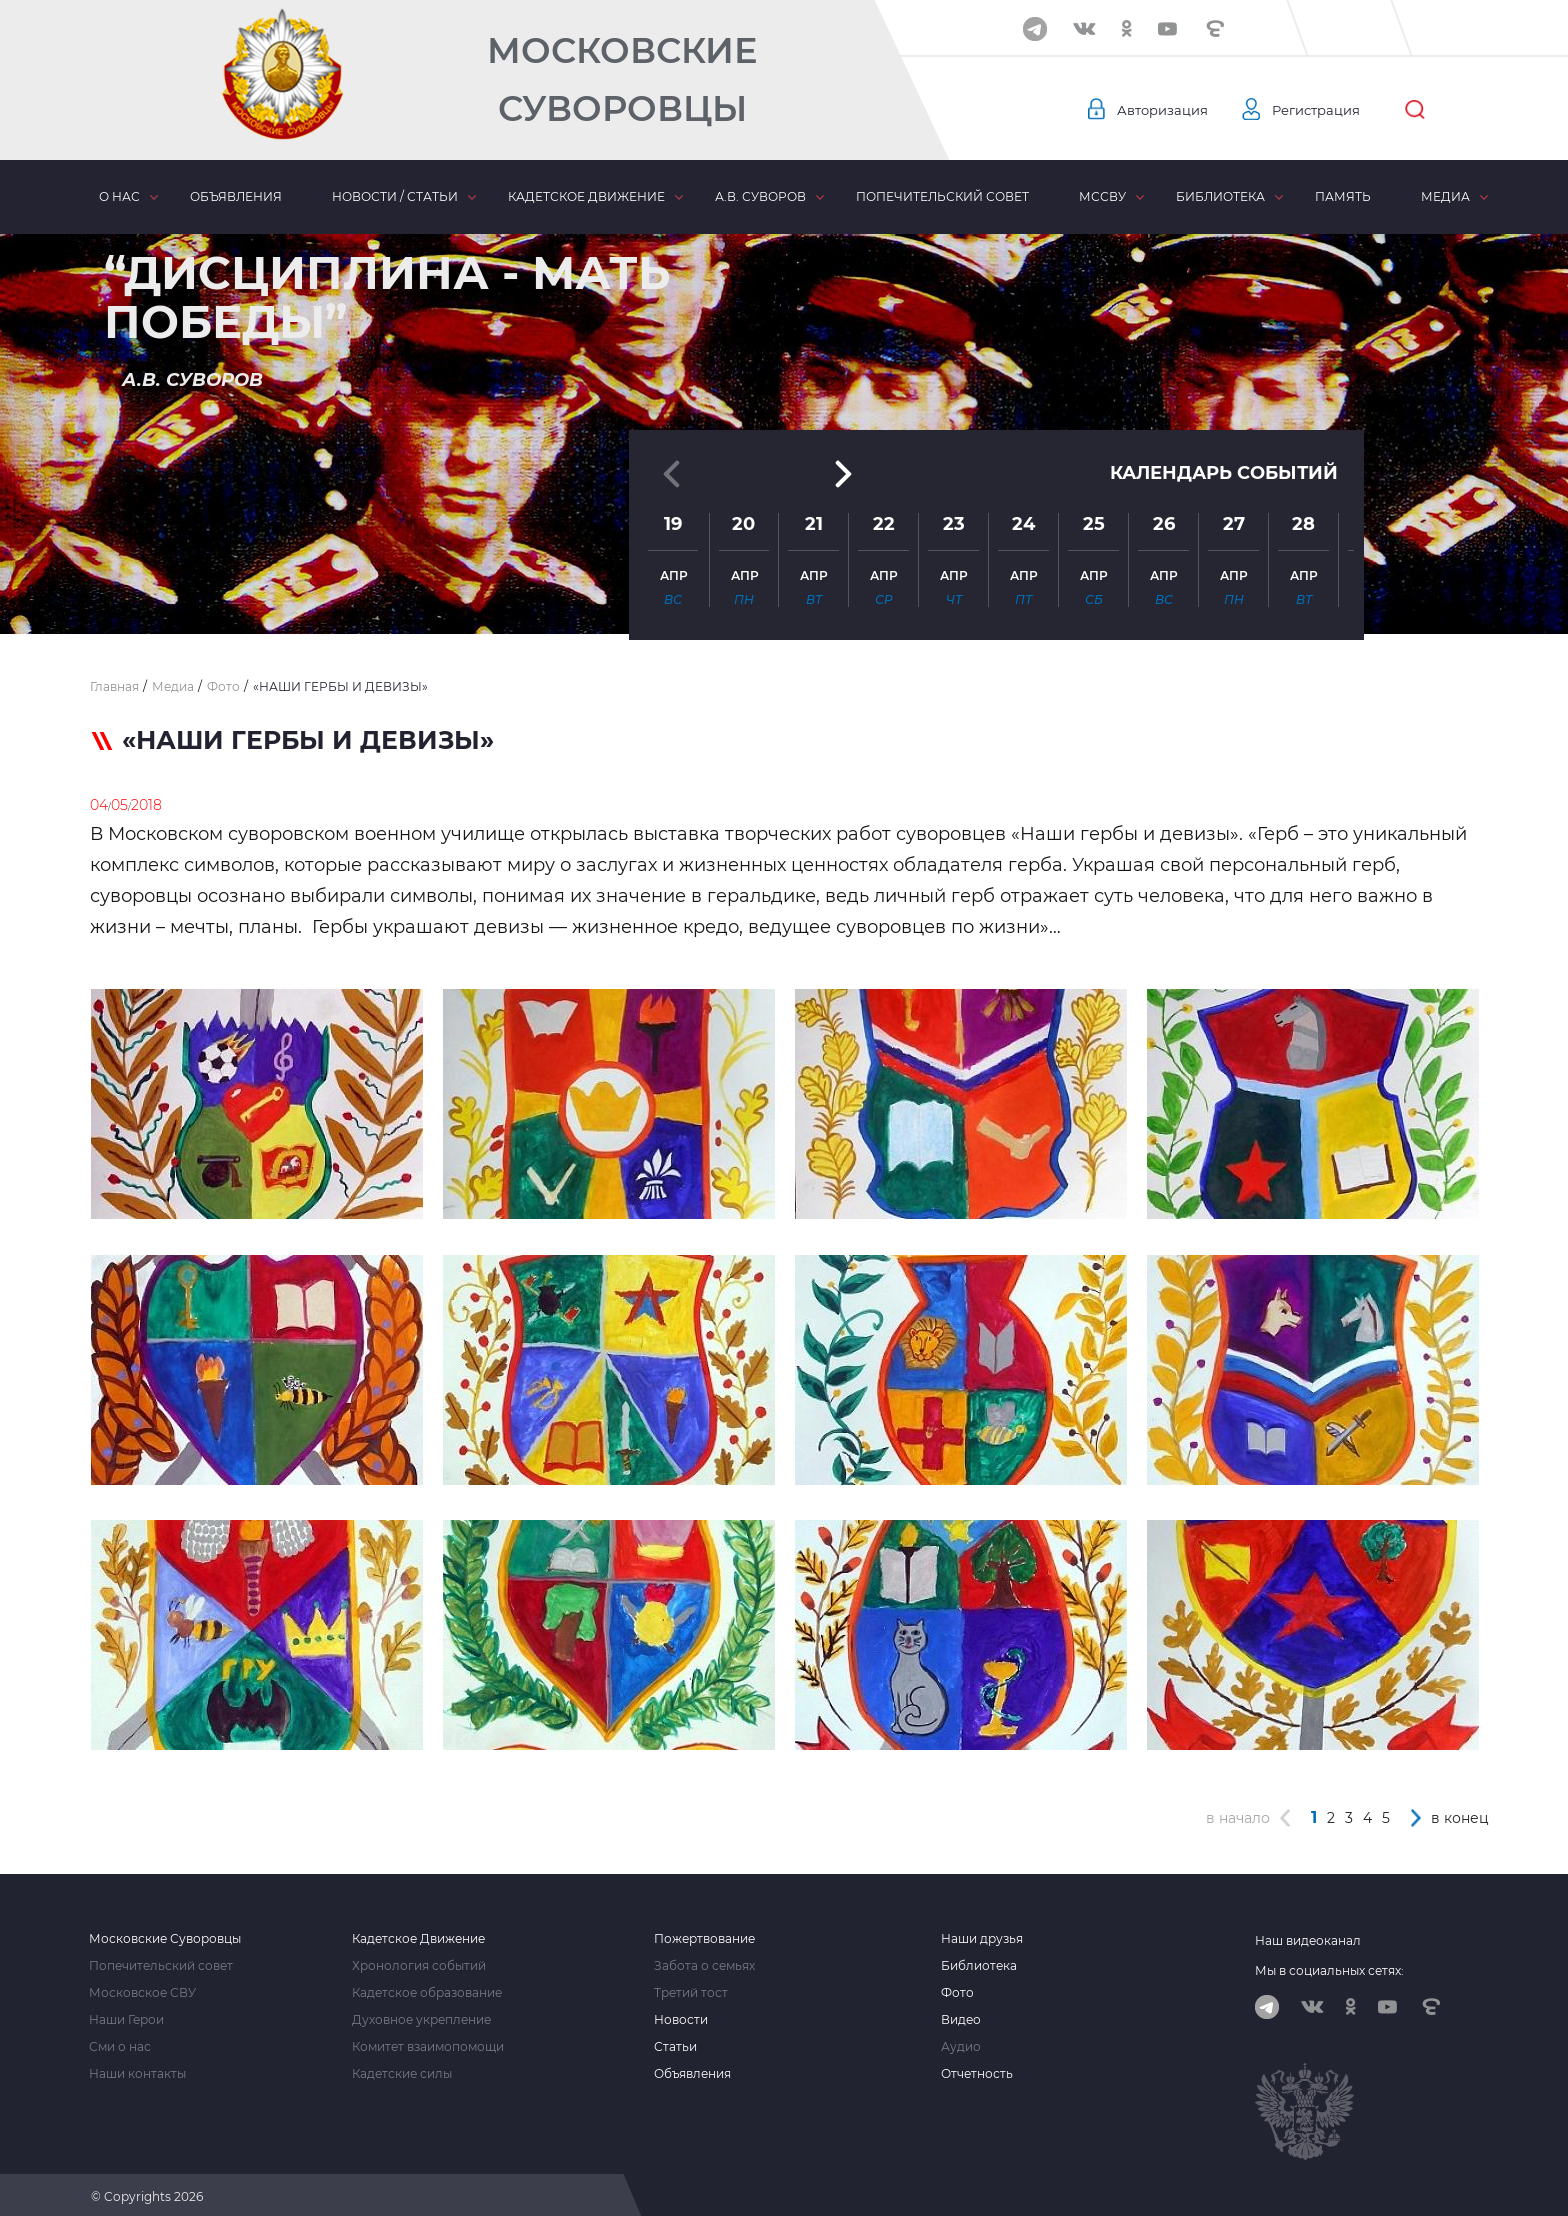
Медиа (1445, 196)
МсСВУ (1102, 196)
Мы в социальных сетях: (1329, 1966)
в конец (1460, 1814)
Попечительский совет (942, 196)
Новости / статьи (395, 196)
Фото (957, 1989)
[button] (784, 585)
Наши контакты (137, 2070)
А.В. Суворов (760, 196)
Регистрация (1325, 110)
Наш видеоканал (1308, 1936)
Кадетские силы (402, 2070)
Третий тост (691, 1989)
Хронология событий (419, 1962)
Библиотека (1220, 196)
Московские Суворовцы (622, 79)
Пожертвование (704, 1935)
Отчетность (977, 2070)
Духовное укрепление (421, 2016)
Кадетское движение (586, 196)
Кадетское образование (427, 1989)
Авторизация (1165, 110)
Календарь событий (1224, 412)
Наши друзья (982, 1935)
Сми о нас (120, 2043)
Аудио (961, 2043)
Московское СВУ (142, 1989)
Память (1343, 196)
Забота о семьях (704, 1962)
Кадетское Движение (418, 1935)
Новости (681, 2016)
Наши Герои (126, 2016)
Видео (961, 2016)
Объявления (236, 196)
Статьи (675, 2043)
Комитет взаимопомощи (428, 2043)
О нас (119, 196)
